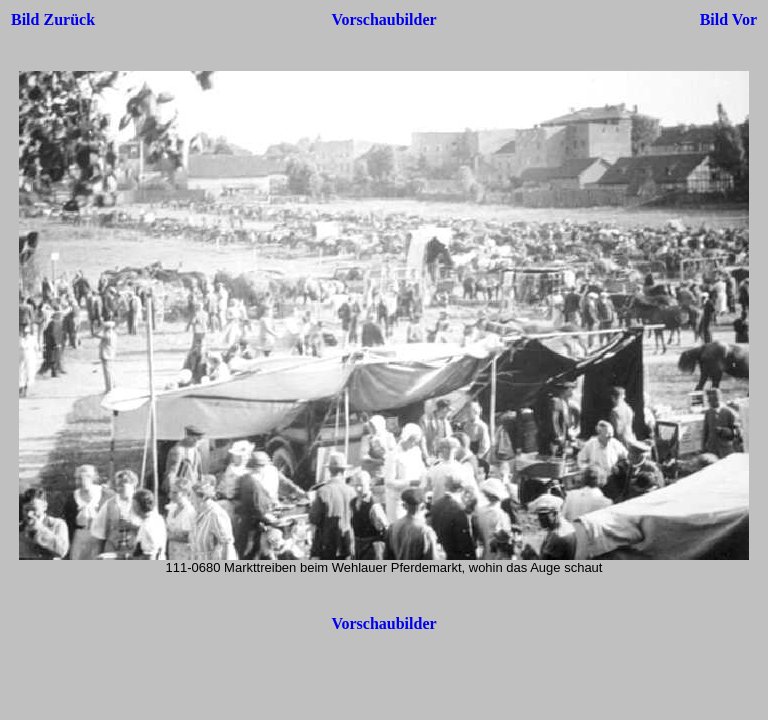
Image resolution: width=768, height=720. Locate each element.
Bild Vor (728, 19)
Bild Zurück (53, 19)
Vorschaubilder (383, 19)
